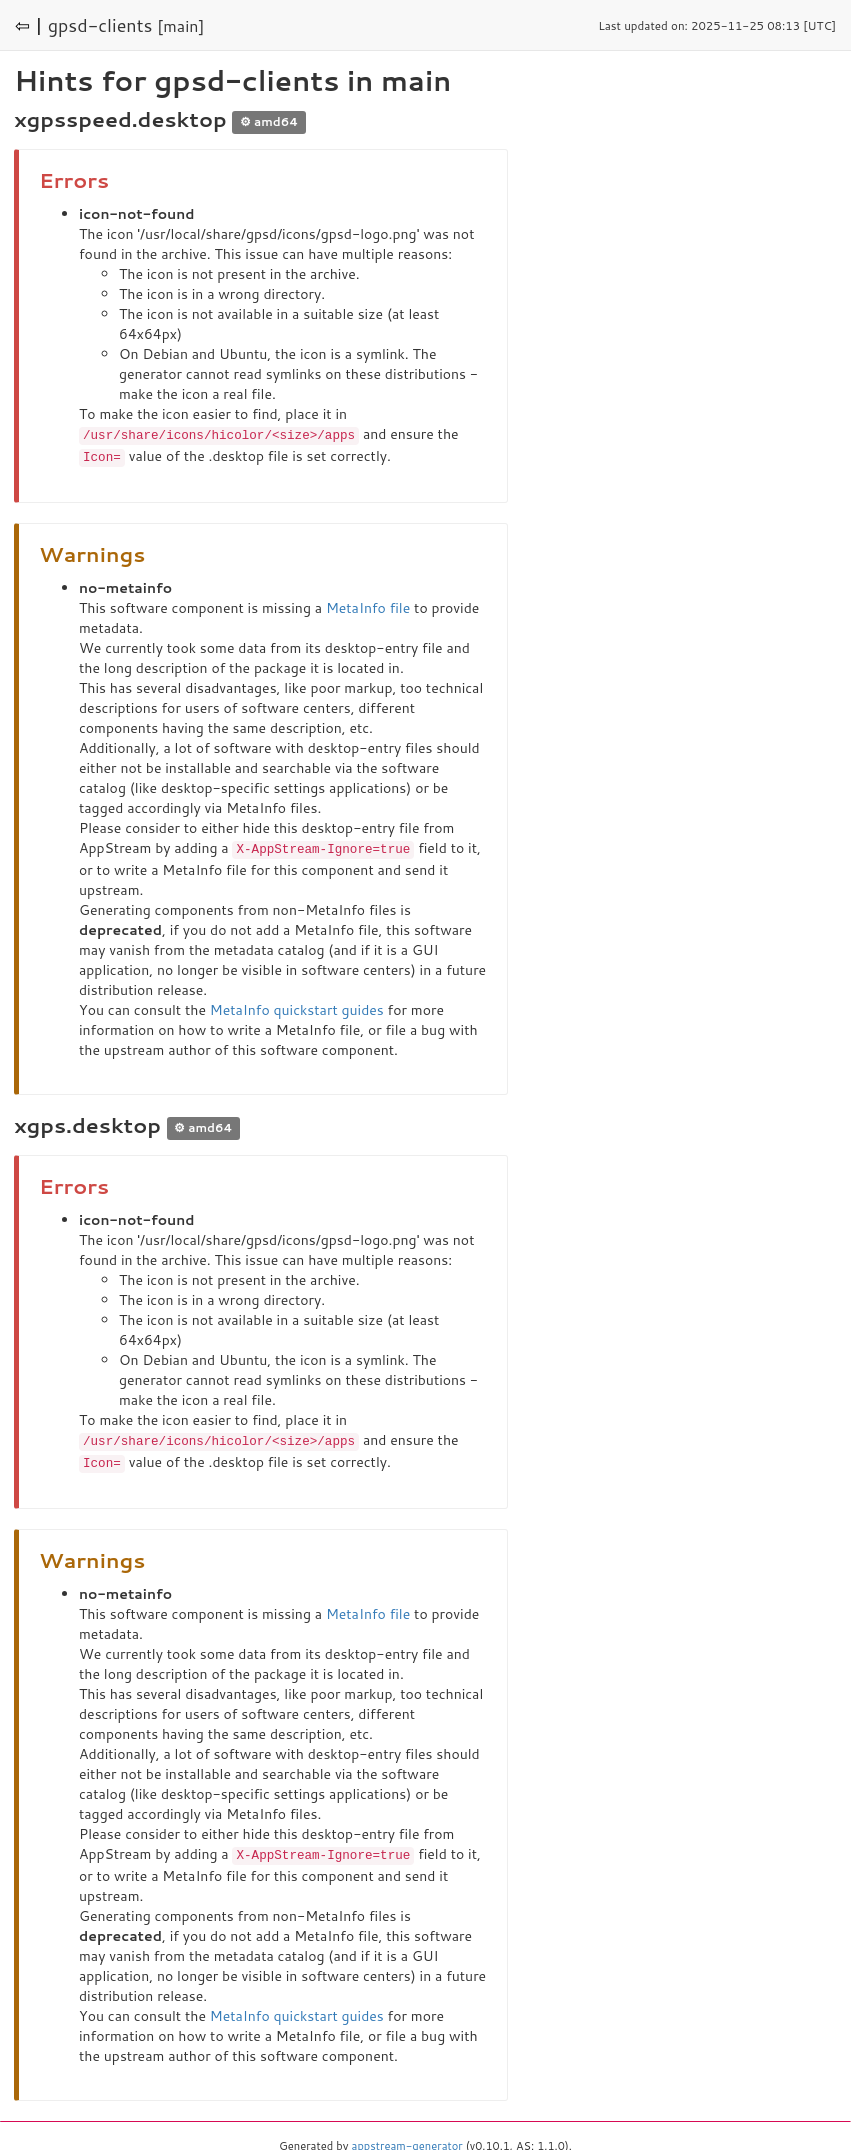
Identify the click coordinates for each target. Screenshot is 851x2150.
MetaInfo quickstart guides (297, 1007)
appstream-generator (407, 2140)
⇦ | (29, 25)
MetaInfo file (368, 606)
